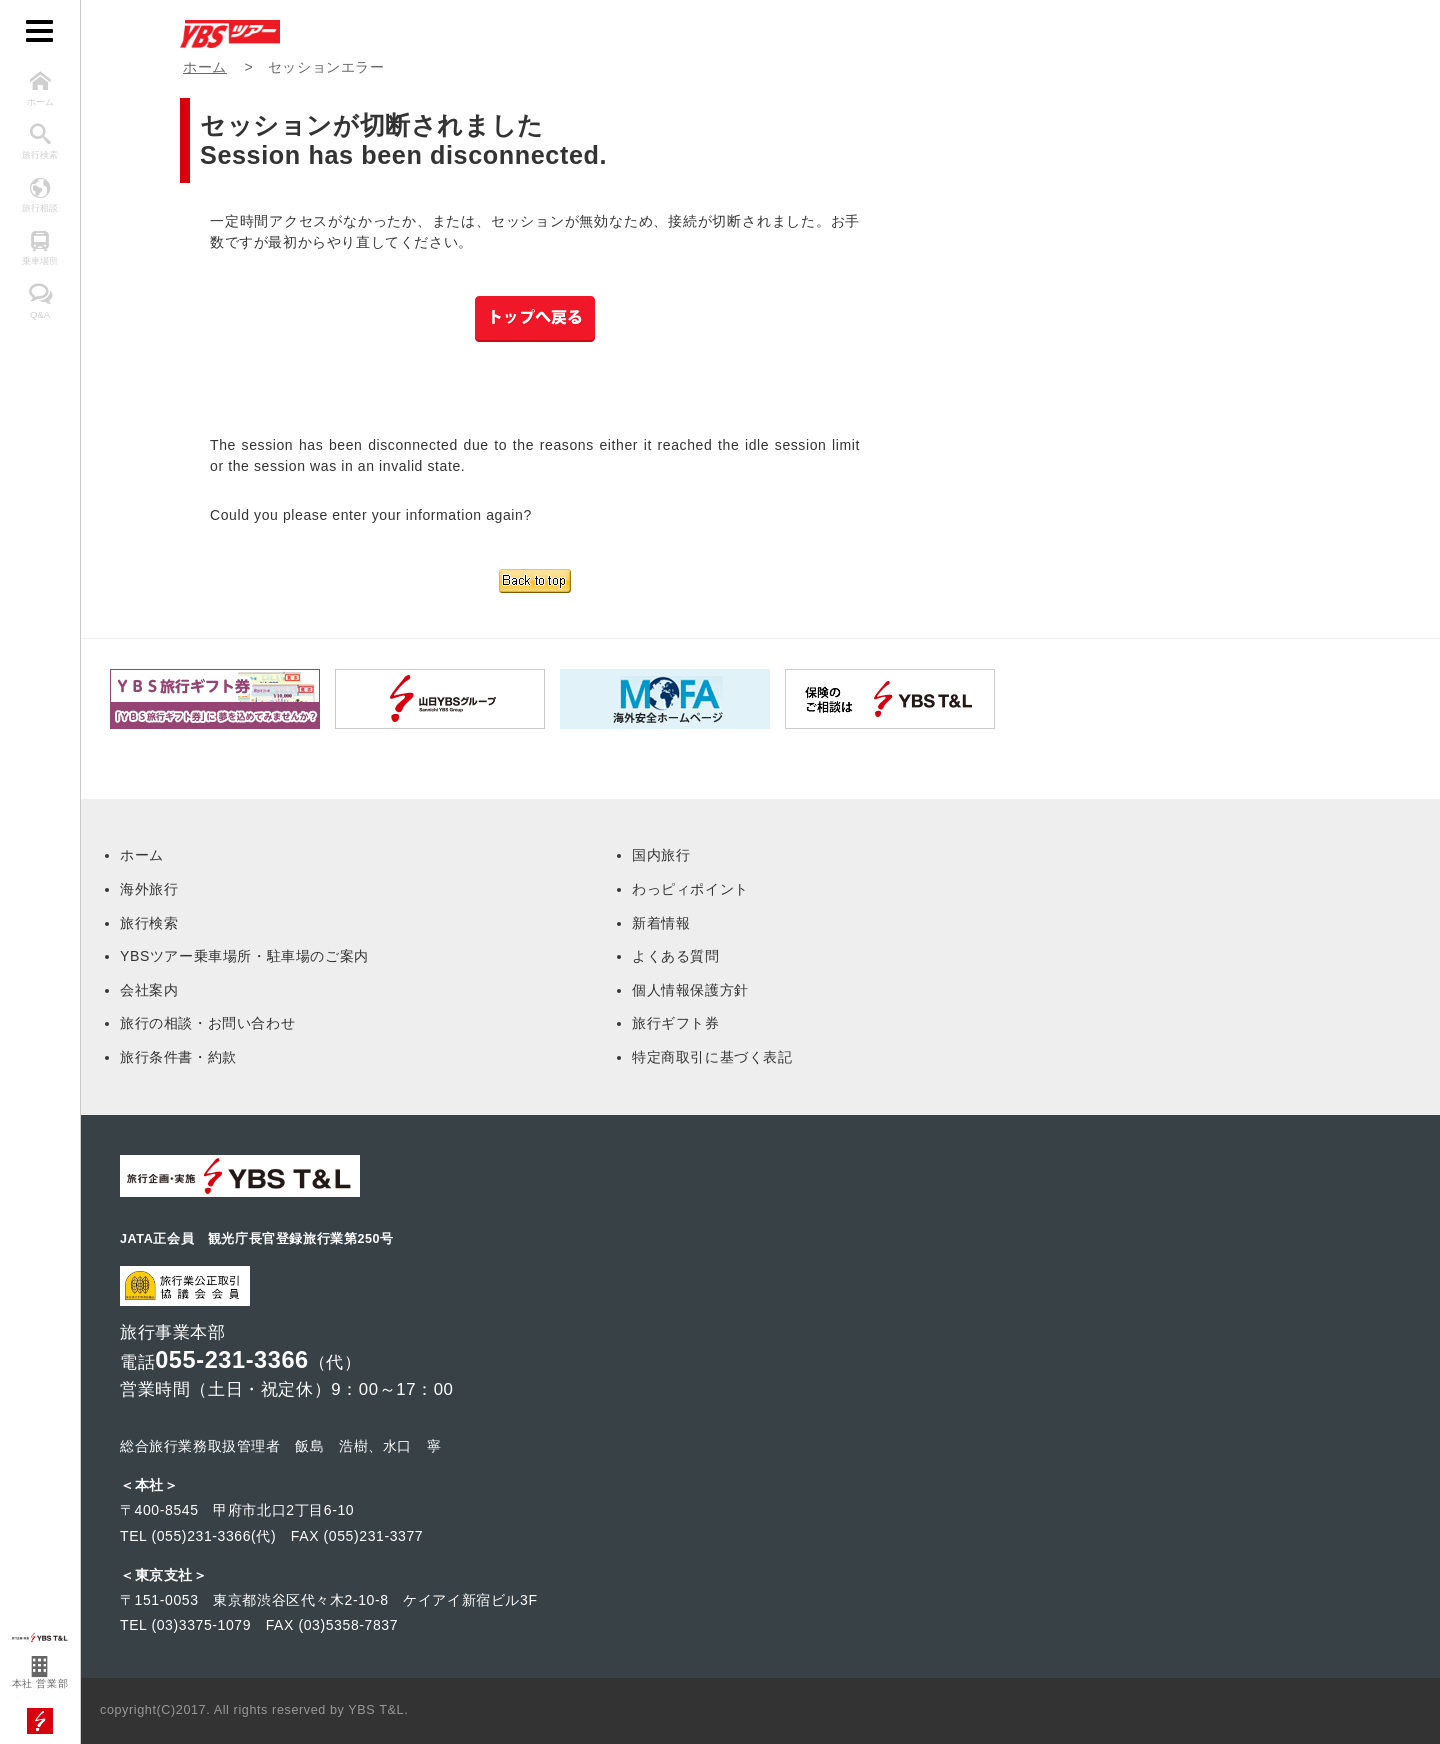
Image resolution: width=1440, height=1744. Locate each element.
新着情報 (661, 923)
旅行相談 (40, 196)
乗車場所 (40, 249)
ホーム (40, 89)
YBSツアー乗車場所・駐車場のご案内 (244, 956)
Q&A (40, 302)
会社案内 (149, 990)
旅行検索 (40, 142)
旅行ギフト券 (676, 1023)
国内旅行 (661, 855)
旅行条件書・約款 (178, 1057)
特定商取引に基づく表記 (712, 1057)
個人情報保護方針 (690, 990)
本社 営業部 (40, 1674)
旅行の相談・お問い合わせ (207, 1023)
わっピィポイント (690, 889)
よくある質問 (676, 956)
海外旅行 (149, 889)
